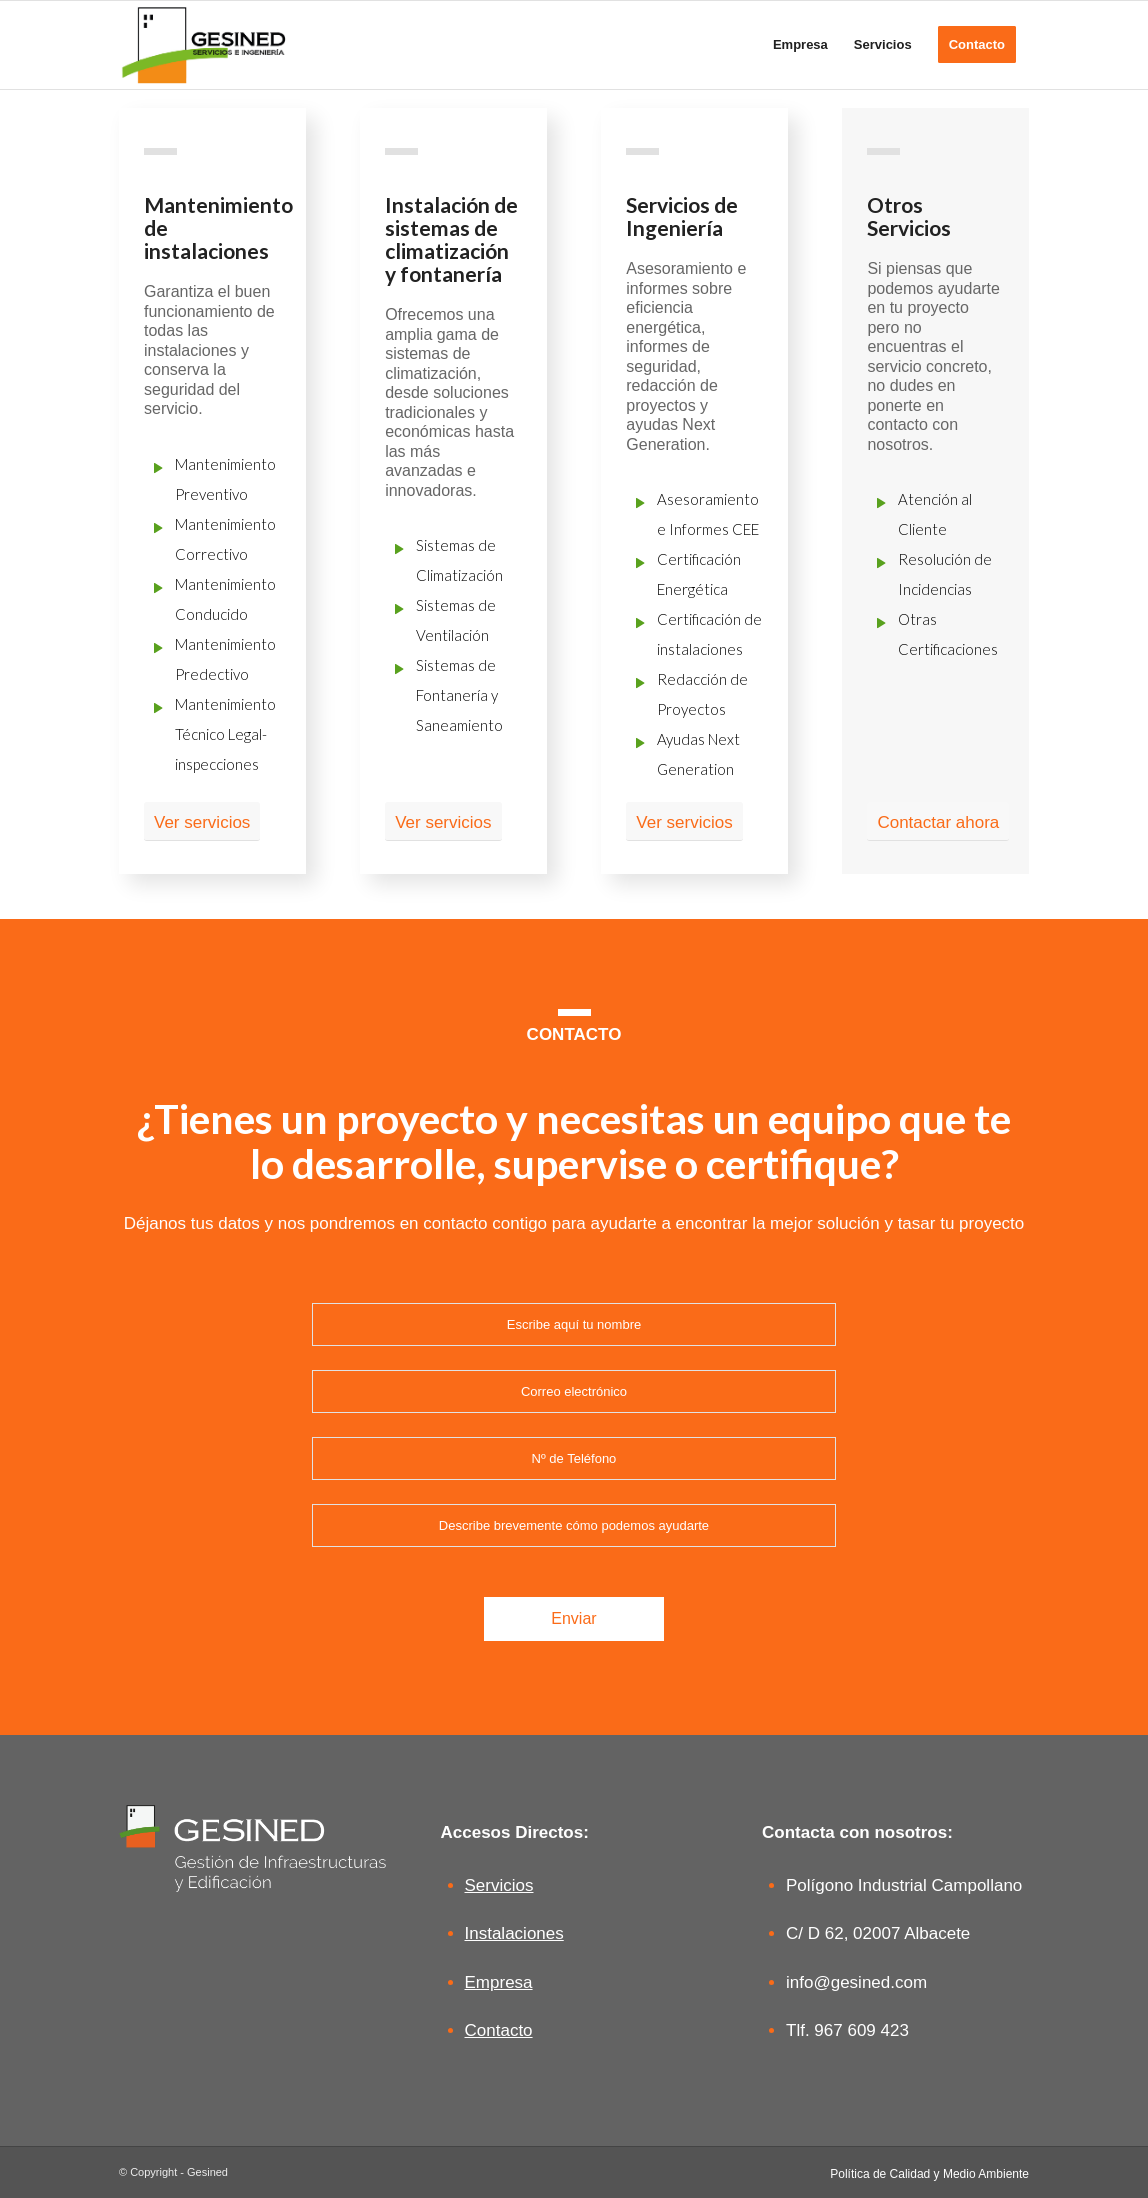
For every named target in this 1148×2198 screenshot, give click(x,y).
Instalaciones (514, 1933)
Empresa (499, 1982)
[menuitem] (800, 45)
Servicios (499, 1885)
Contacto (499, 2030)
